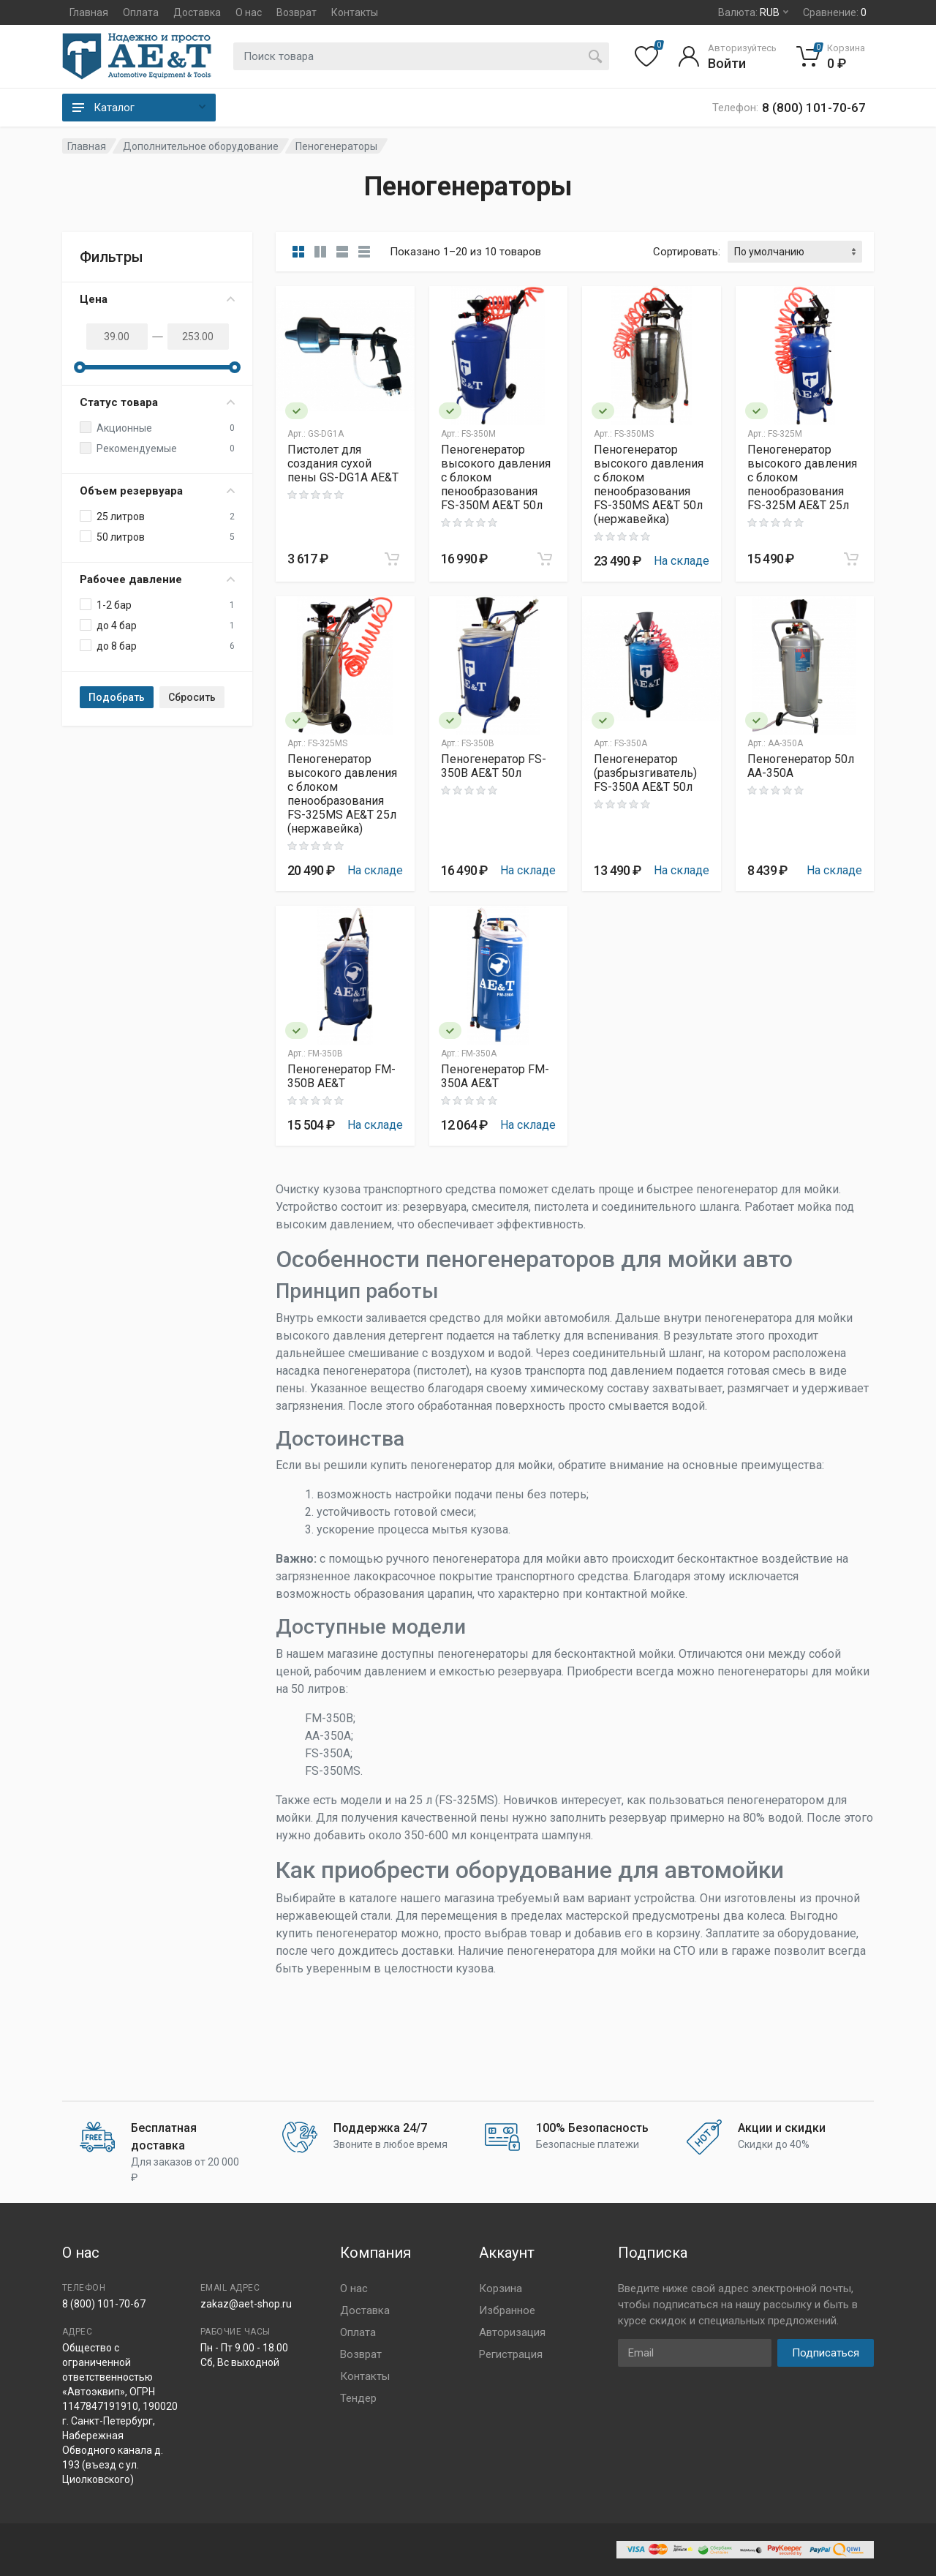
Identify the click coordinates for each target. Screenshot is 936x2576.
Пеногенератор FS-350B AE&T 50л (493, 766)
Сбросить (192, 697)
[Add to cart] (392, 559)
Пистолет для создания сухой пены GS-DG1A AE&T (343, 463)
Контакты (354, 12)
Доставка (197, 12)
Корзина (500, 2288)
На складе (681, 561)
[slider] (80, 367)
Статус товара (157, 402)
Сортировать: (686, 251)
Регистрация (511, 2354)
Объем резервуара (157, 490)
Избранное (507, 2310)
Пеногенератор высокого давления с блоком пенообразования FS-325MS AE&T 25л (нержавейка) (342, 793)
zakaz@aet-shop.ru (246, 2304)
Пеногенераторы (336, 146)
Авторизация (512, 2332)
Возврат (296, 12)
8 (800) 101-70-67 (104, 2304)
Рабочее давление (157, 579)
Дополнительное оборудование (201, 146)
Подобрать (116, 697)
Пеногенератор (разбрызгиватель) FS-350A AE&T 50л (645, 773)
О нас (248, 12)
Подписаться (825, 2352)
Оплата (141, 12)
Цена (157, 299)
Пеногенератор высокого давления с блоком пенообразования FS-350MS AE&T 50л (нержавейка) (648, 484)
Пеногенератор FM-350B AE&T (341, 1076)
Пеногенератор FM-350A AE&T (495, 1076)
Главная (88, 12)
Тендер (358, 2398)
